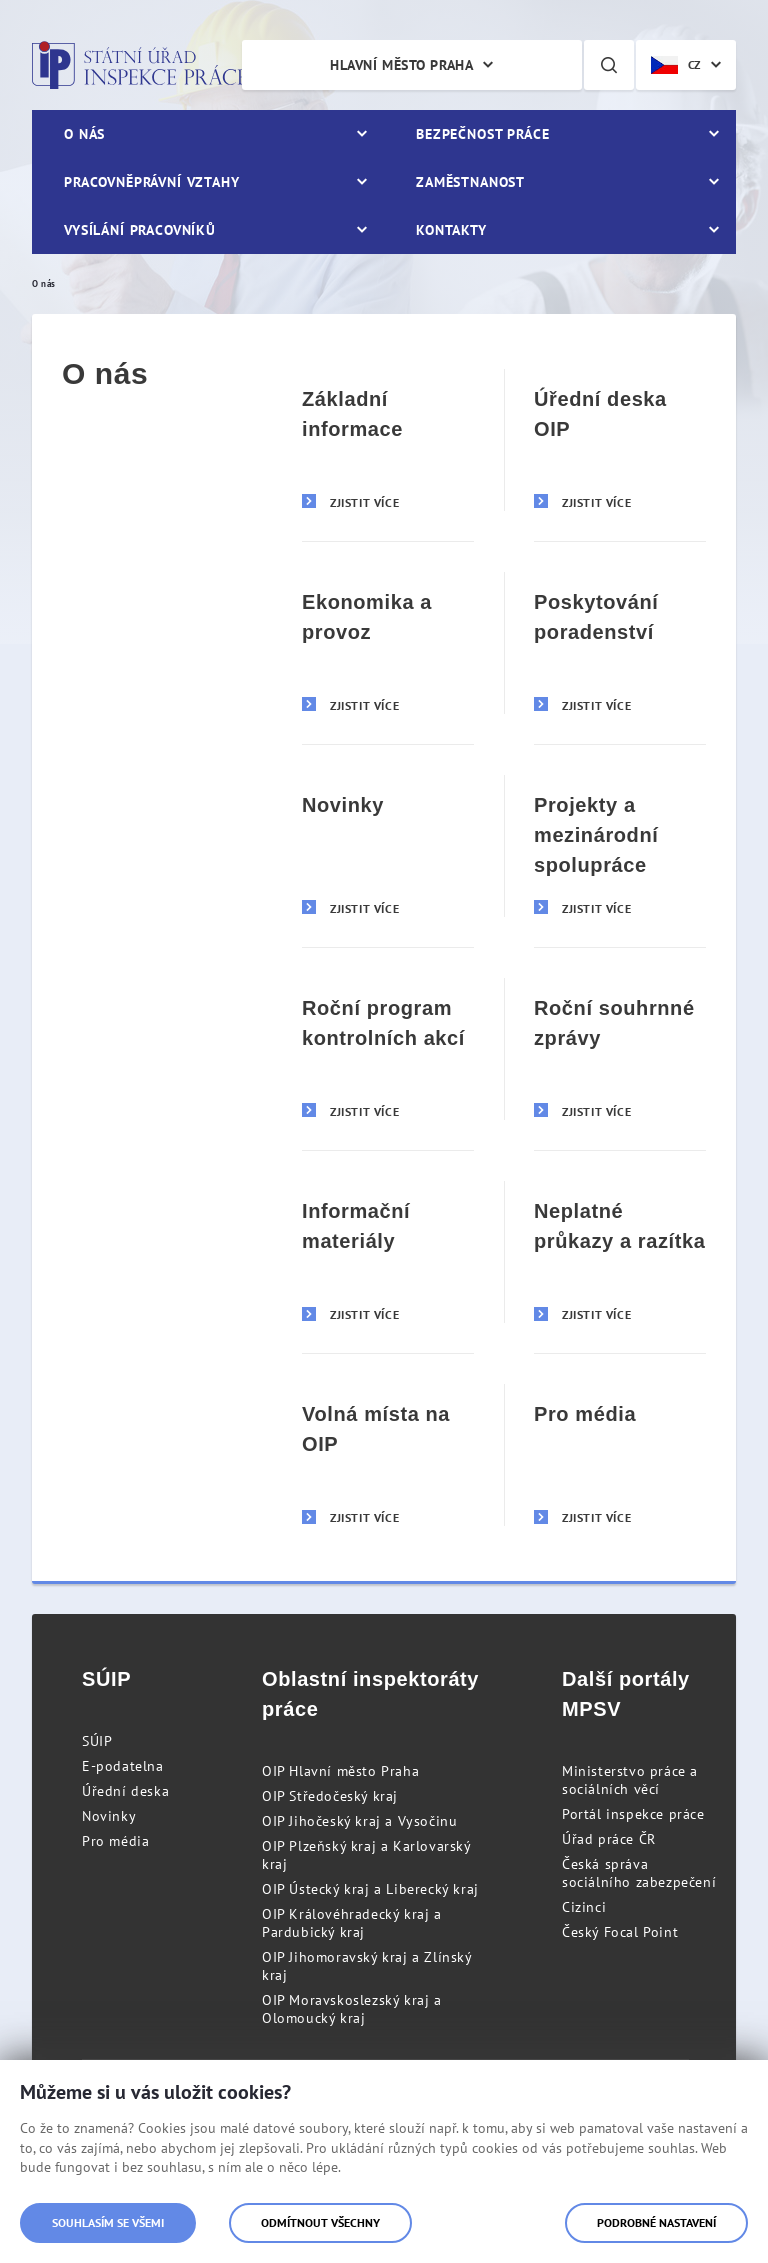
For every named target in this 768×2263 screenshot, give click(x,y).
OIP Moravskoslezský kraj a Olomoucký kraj (352, 2009)
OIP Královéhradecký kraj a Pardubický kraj (352, 1923)
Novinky (109, 1816)
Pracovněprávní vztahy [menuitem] (152, 182)
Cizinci (584, 1907)
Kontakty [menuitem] (451, 230)
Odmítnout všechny (320, 2222)
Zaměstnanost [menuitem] (470, 182)
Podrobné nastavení (656, 2222)
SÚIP (97, 1741)
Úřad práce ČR (609, 1839)
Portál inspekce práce (633, 1814)
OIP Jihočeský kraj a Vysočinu (359, 1821)
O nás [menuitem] (84, 134)
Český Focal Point (620, 1932)
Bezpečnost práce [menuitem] (482, 134)
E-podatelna (123, 1766)
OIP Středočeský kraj (330, 1796)
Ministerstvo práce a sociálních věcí (630, 1780)
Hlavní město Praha (401, 65)
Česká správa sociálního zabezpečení (639, 1873)
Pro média (115, 1841)
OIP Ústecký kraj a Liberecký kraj (370, 1889)
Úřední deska (125, 1791)
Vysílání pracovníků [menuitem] (140, 230)
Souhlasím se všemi (108, 2222)
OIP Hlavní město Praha (340, 1771)
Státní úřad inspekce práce (139, 65)
